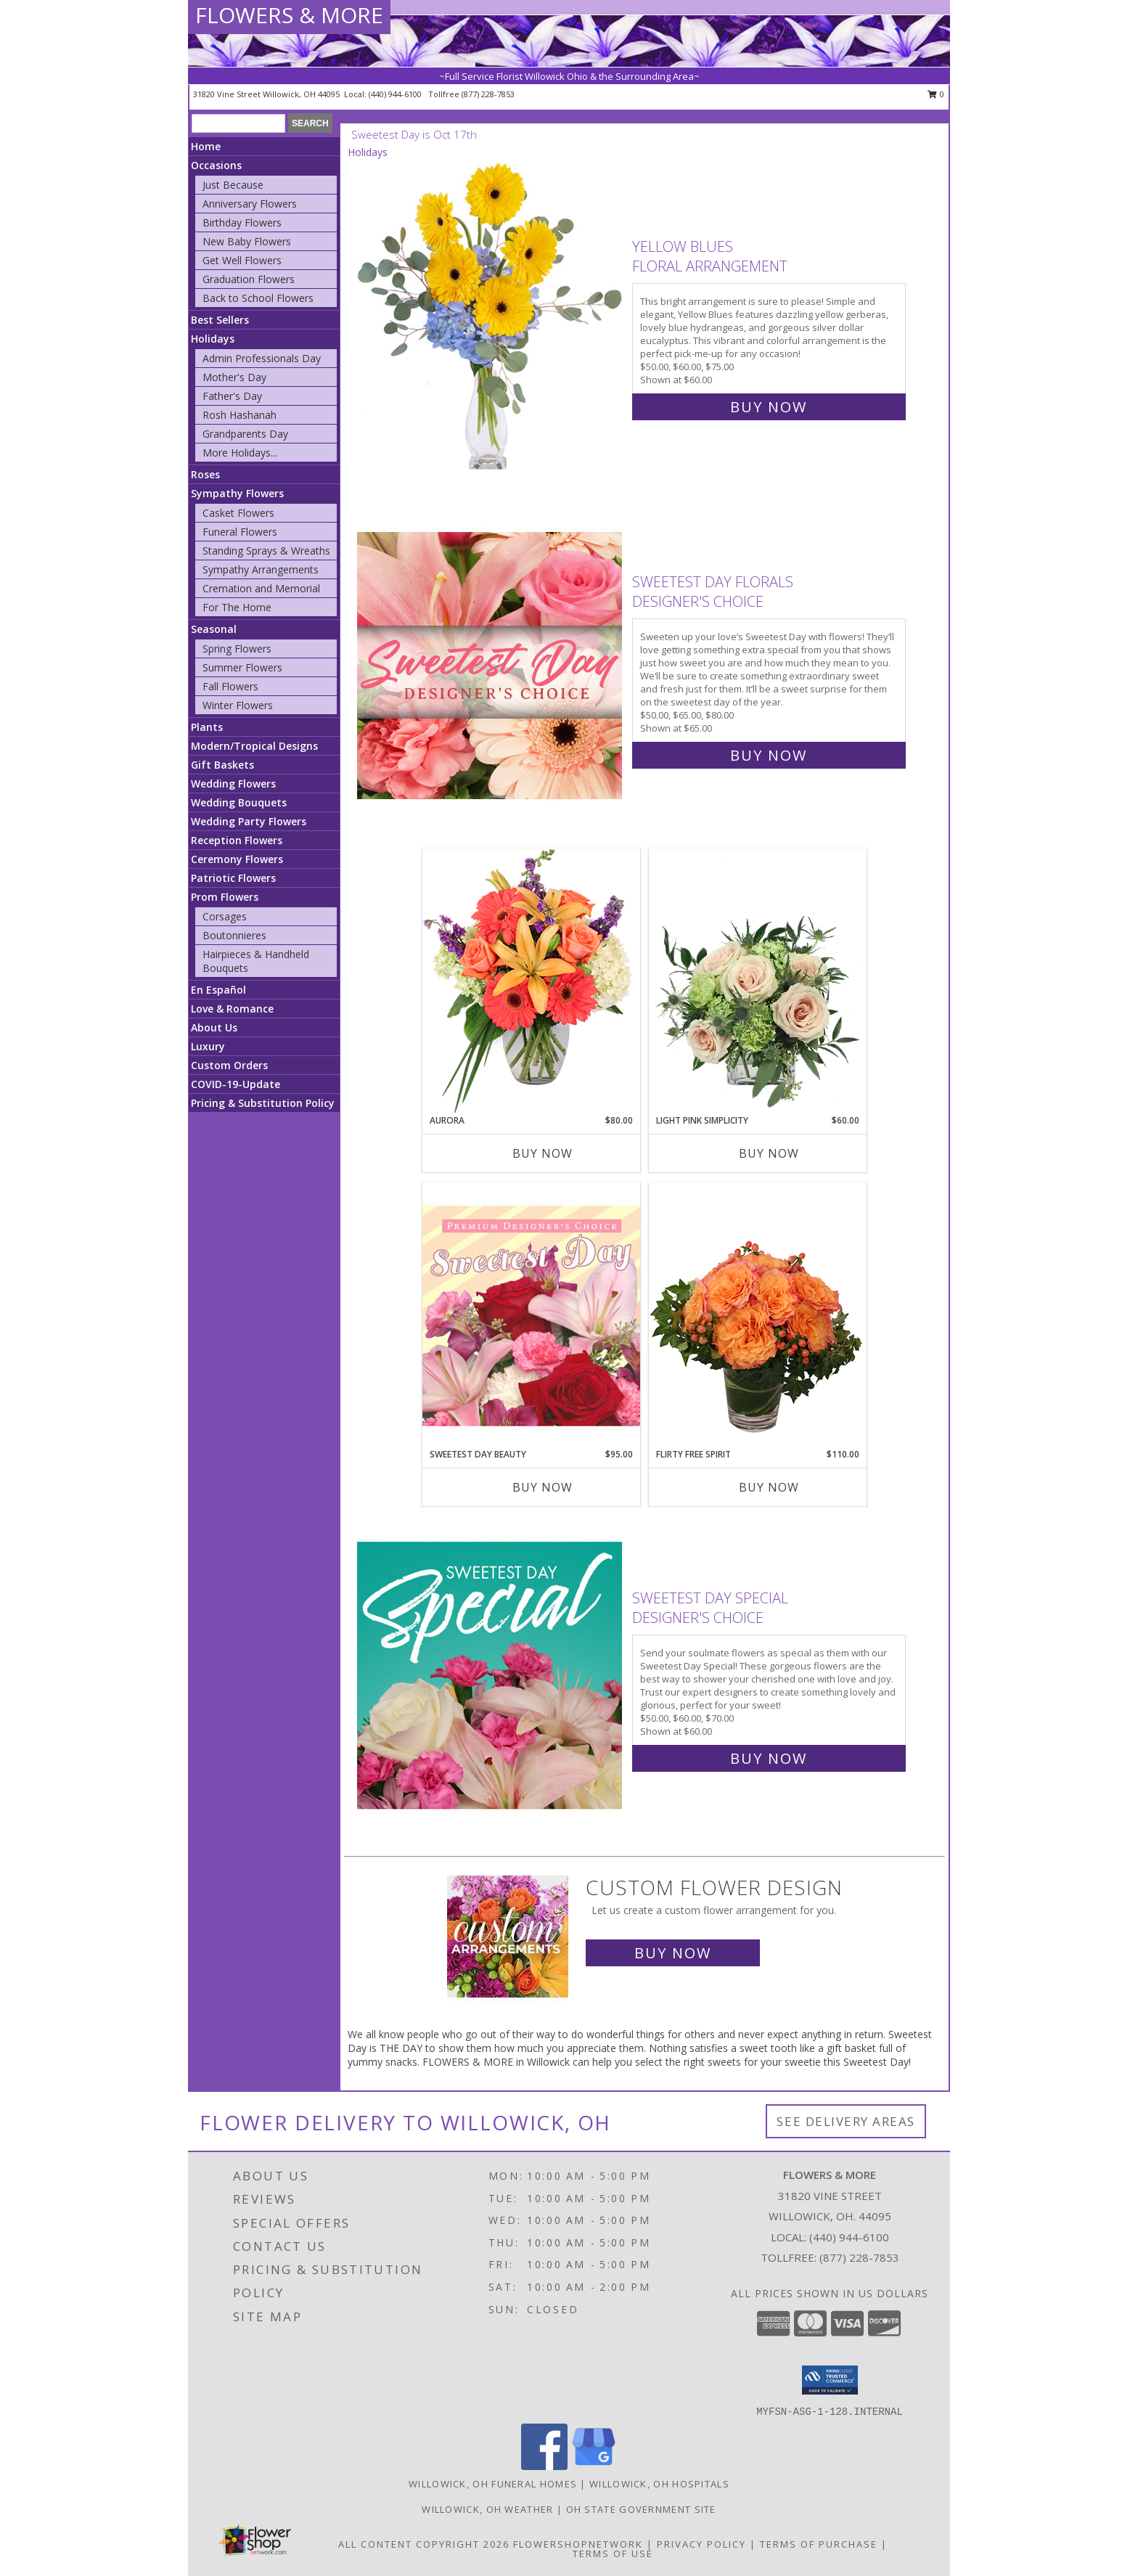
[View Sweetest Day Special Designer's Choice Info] (491, 1675)
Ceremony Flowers (237, 859)
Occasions (216, 165)
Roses (205, 474)
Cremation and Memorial (261, 588)
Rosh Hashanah (239, 415)
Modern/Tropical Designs (254, 746)
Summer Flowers (242, 667)
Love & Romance (232, 1008)
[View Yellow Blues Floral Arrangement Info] (491, 323)
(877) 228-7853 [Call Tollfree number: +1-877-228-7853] (859, 2257)
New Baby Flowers (246, 241)
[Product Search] (238, 123)
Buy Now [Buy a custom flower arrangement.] (672, 1953)
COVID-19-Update (235, 1084)
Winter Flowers (237, 705)
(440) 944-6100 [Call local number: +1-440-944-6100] (396, 94)
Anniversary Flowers (249, 203)
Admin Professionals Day (261, 358)
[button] (830, 2380)
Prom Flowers (224, 897)
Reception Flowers (236, 840)
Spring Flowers (236, 648)
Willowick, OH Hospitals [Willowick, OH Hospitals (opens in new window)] (659, 2483)
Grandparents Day (245, 434)
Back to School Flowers (258, 298)
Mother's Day (234, 377)
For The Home (236, 607)
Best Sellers (220, 320)
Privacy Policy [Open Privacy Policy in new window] (701, 2544)
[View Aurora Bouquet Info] (531, 981)
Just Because (232, 185)
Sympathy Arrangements (260, 569)
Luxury (208, 1046)
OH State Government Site (641, 2509)
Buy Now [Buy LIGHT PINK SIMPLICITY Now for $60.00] (769, 1153)
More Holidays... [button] (239, 452)
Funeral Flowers (239, 532)
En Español (218, 990)
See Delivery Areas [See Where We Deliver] (846, 2121)
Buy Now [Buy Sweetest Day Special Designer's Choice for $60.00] (768, 1758)
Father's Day (232, 396)
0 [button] (936, 94)
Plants (207, 727)
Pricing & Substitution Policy (263, 1103)
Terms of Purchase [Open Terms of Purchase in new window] (818, 2544)
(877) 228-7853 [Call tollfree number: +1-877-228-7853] (488, 94)
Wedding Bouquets (239, 802)
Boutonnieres (234, 935)
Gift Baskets (222, 765)
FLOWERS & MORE (289, 15)
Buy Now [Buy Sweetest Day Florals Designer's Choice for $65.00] (768, 755)
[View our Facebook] (544, 2466)
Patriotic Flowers (233, 878)
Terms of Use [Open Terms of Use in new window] (613, 2553)
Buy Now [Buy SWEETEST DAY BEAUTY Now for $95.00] (542, 1487)
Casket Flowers (238, 513)
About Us (214, 1027)
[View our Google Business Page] (593, 2466)
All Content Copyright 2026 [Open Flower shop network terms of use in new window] (423, 2544)
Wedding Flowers (233, 783)
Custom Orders (229, 1065)
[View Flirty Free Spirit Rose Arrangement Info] (758, 1315)
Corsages (224, 916)
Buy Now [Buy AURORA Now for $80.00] (542, 1153)
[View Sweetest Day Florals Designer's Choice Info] (491, 665)
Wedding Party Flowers (248, 821)
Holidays (212, 338)
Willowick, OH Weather (487, 2509)
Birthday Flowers (242, 222)
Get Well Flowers (242, 260)
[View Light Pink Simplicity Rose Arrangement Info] (758, 981)
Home (206, 146)
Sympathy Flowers (237, 493)
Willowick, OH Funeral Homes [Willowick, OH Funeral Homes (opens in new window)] (493, 2483)
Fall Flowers (230, 686)
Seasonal (214, 629)
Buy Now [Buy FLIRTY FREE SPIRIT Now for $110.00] (769, 1487)
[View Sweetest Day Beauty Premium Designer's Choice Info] (531, 1315)
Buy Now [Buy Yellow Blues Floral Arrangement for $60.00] (768, 407)
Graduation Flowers (248, 279)
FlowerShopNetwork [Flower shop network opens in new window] (578, 2544)
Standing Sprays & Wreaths (266, 550)
